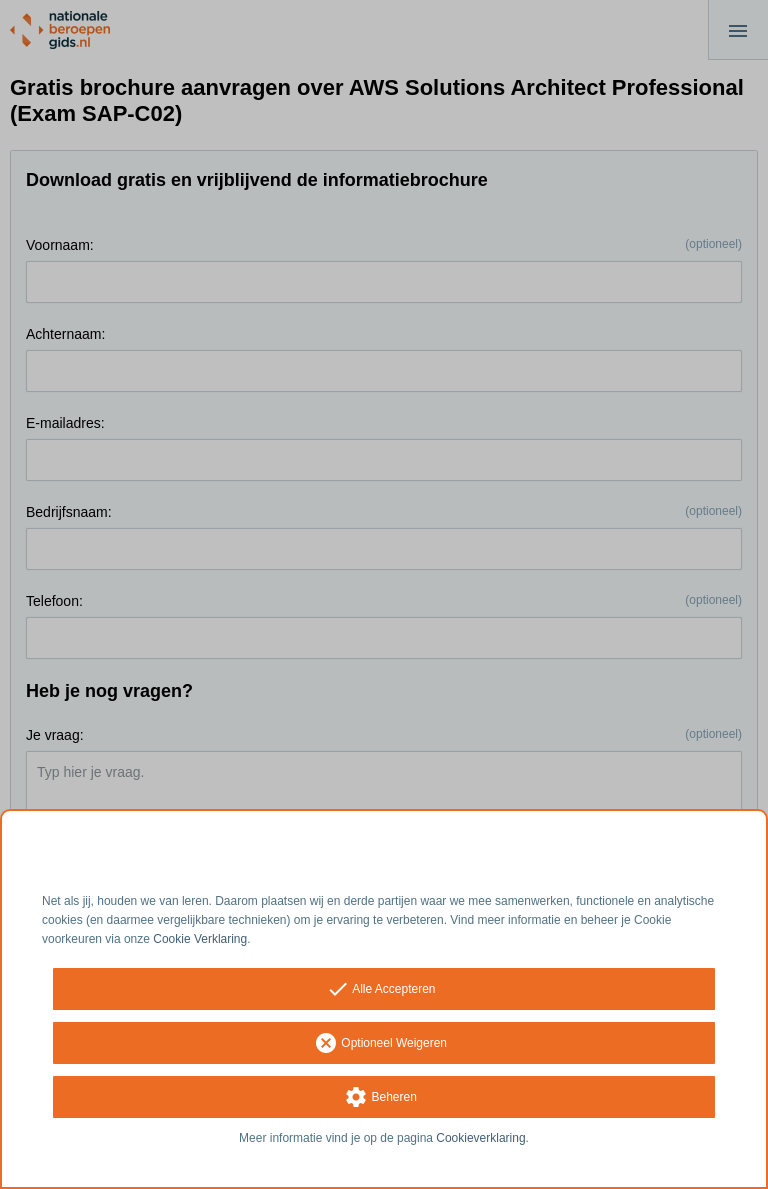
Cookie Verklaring (200, 939)
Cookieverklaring (480, 1138)
